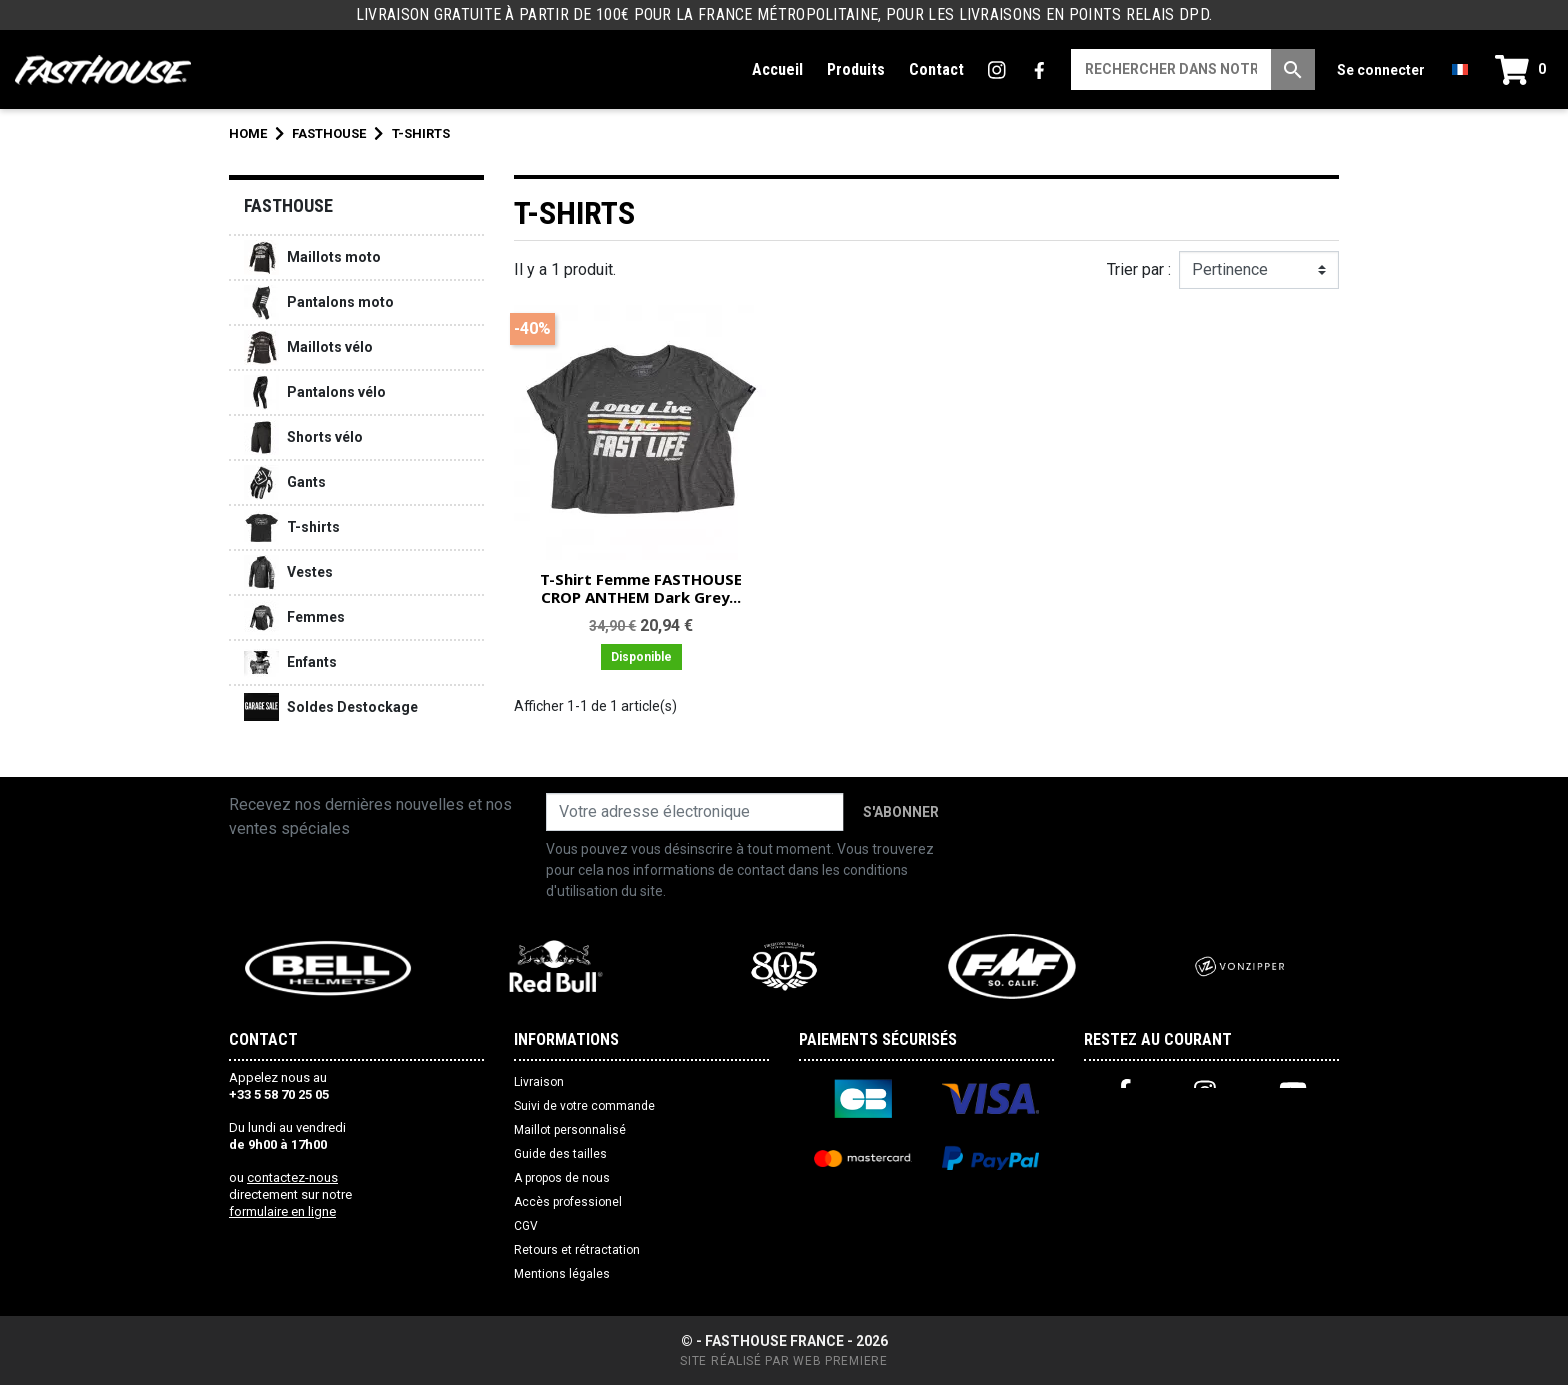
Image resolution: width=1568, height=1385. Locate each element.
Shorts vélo (303, 437)
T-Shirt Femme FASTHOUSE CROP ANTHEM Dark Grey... (641, 588)
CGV (526, 1226)
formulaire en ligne (282, 1211)
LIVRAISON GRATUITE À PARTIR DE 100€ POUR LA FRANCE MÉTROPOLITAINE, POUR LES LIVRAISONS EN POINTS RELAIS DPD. (784, 14)
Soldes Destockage (331, 707)
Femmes (294, 617)
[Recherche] (1171, 69)
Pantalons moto (319, 302)
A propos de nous (562, 1178)
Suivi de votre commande (584, 1106)
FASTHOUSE (288, 205)
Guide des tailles (560, 1154)
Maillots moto (312, 257)
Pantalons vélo (315, 392)
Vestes (288, 572)
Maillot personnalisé (570, 1130)
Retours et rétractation (577, 1250)
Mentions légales (562, 1274)
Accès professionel (568, 1202)
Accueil (777, 69)
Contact (936, 69)
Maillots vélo (308, 347)
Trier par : (1139, 269)
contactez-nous (292, 1177)
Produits (856, 69)
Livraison (539, 1082)
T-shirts (292, 527)
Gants (285, 482)
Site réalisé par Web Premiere (783, 1361)
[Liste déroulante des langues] (1460, 69)
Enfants (290, 662)
